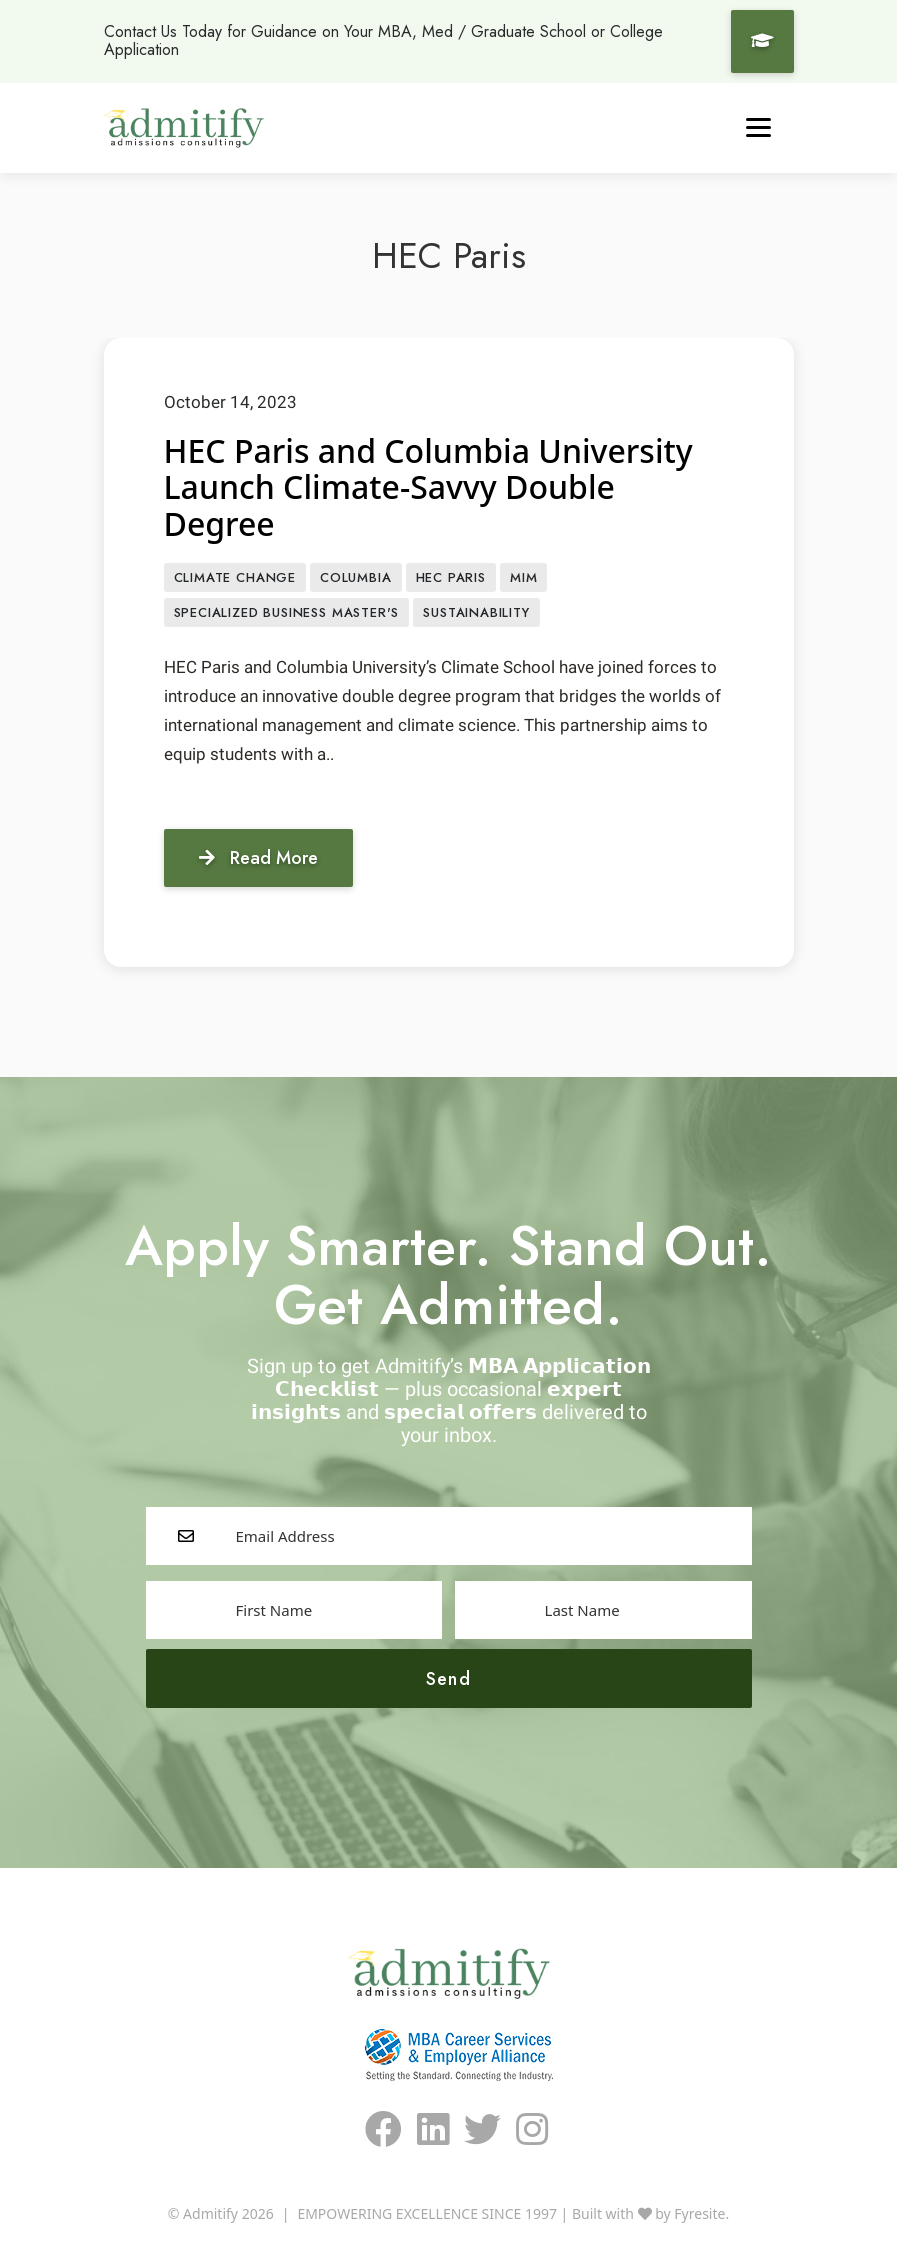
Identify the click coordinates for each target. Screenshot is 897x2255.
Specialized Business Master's (287, 612)
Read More (258, 858)
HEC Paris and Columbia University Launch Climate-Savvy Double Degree (428, 487)
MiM (523, 577)
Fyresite (699, 2213)
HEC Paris (451, 577)
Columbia (356, 577)
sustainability (476, 612)
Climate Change (235, 577)
